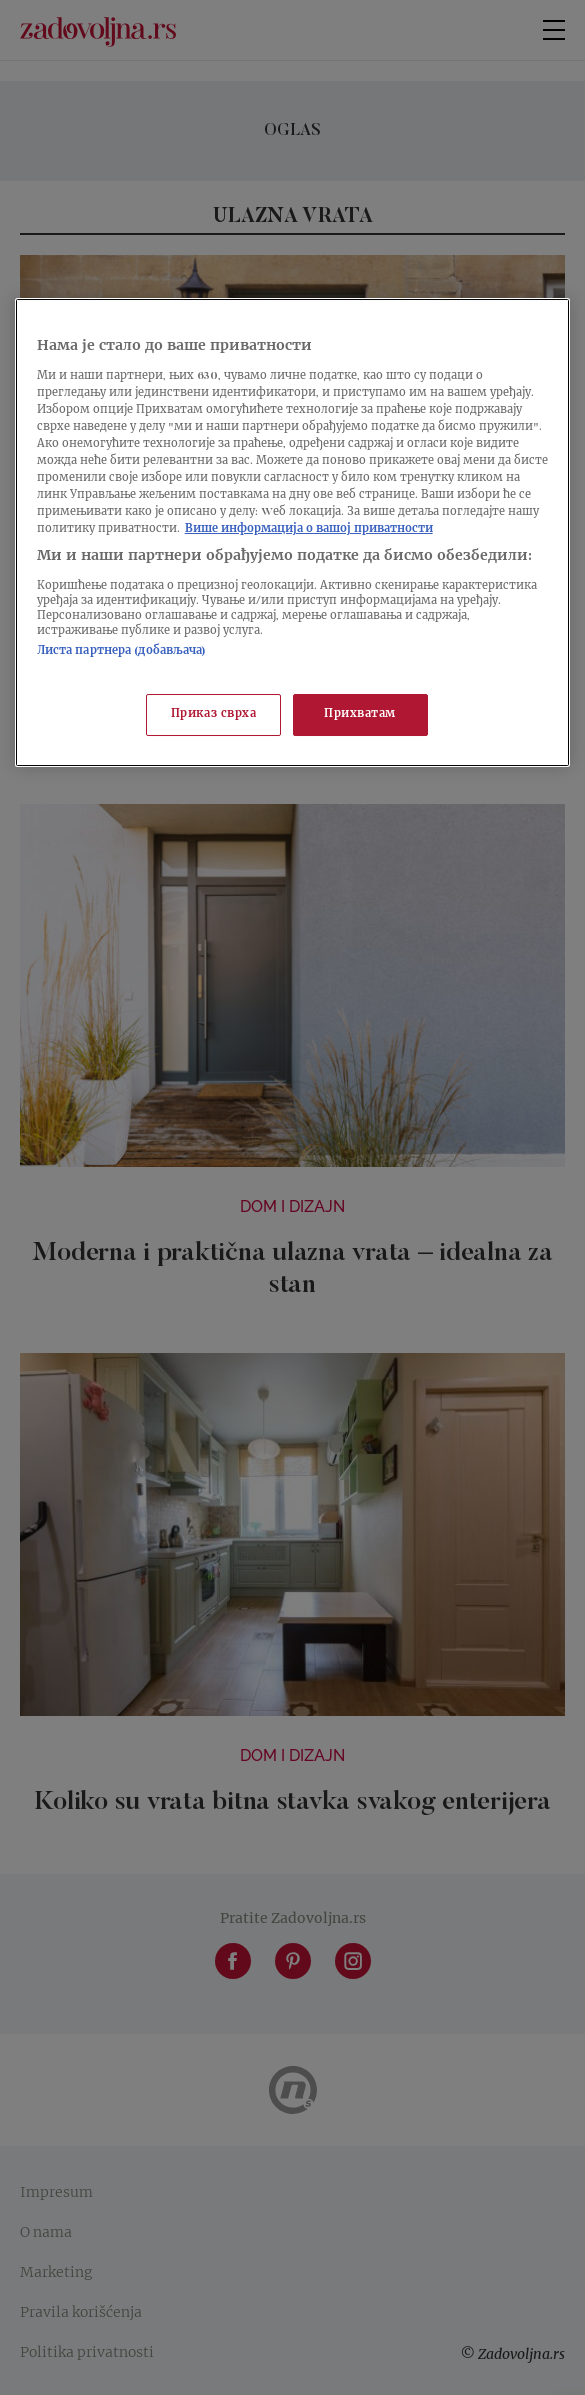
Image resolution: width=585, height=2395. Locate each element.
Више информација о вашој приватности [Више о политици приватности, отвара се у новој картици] (309, 529)
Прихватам (360, 714)
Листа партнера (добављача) (122, 651)
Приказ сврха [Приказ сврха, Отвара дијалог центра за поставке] (214, 714)
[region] (293, 532)
